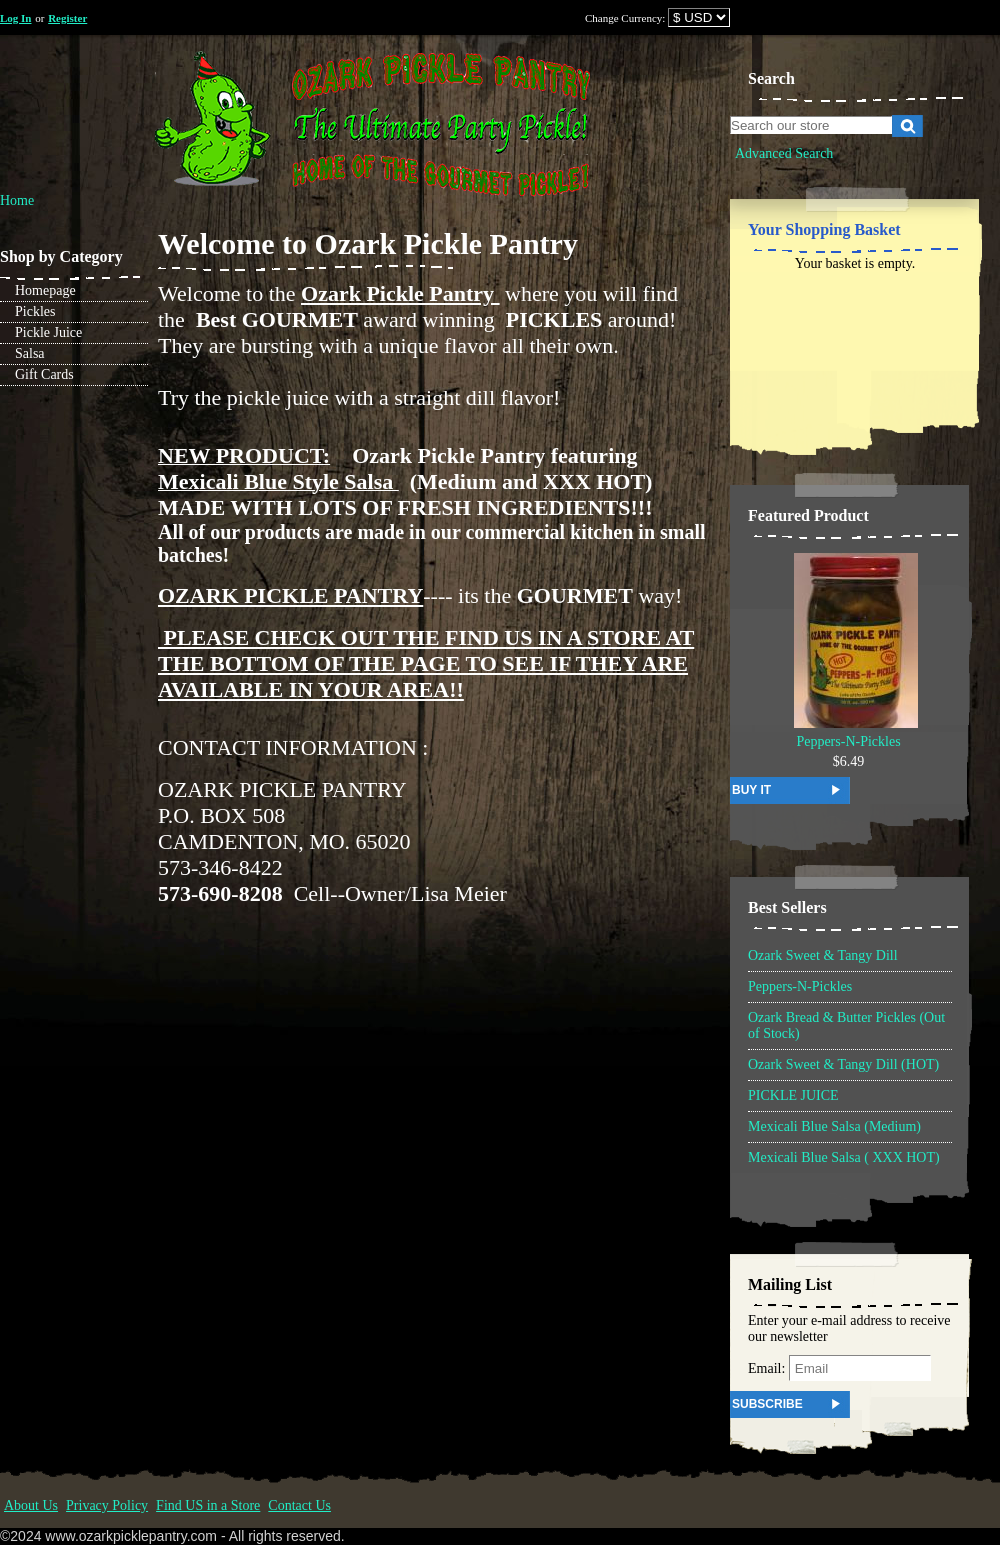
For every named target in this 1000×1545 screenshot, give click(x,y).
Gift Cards (44, 374)
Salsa (30, 353)
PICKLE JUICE (793, 1095)
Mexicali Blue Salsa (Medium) (834, 1126)
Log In (16, 18)
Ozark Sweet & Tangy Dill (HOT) (843, 1064)
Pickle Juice (48, 332)
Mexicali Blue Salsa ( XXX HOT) (844, 1157)
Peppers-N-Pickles (848, 741)
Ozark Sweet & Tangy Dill (823, 955)
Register (67, 18)
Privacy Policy (107, 1505)
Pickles (35, 311)
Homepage (45, 290)
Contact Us (299, 1505)
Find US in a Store (208, 1505)
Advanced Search (784, 153)
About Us (31, 1505)
